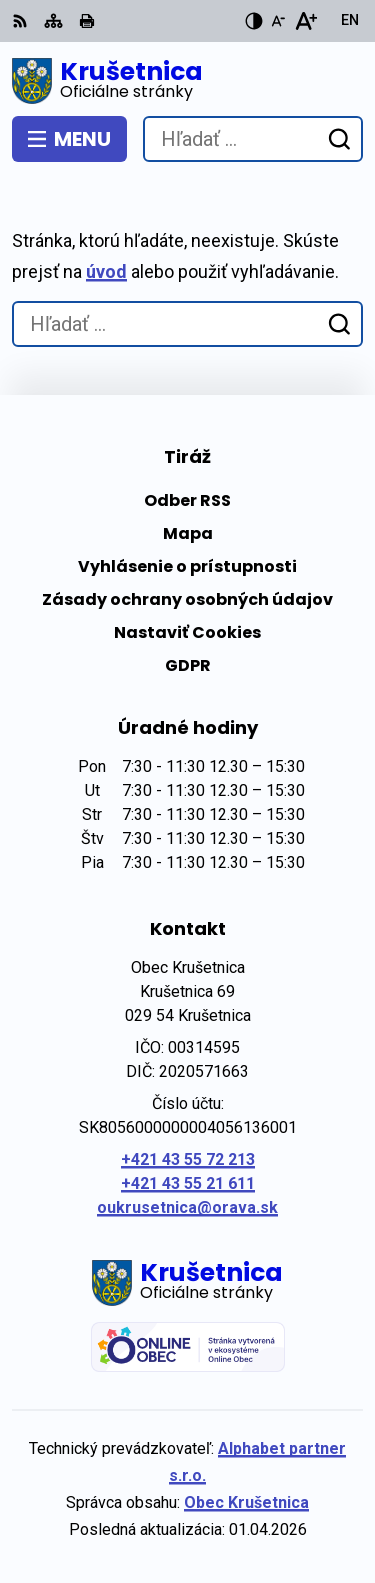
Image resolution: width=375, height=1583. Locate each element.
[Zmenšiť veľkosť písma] (278, 21)
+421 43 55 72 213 (188, 1159)
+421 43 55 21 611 (188, 1183)
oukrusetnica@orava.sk (187, 1207)
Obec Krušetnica (246, 1502)
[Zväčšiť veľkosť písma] (305, 21)
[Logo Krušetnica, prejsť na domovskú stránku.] (187, 81)
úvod (106, 271)
